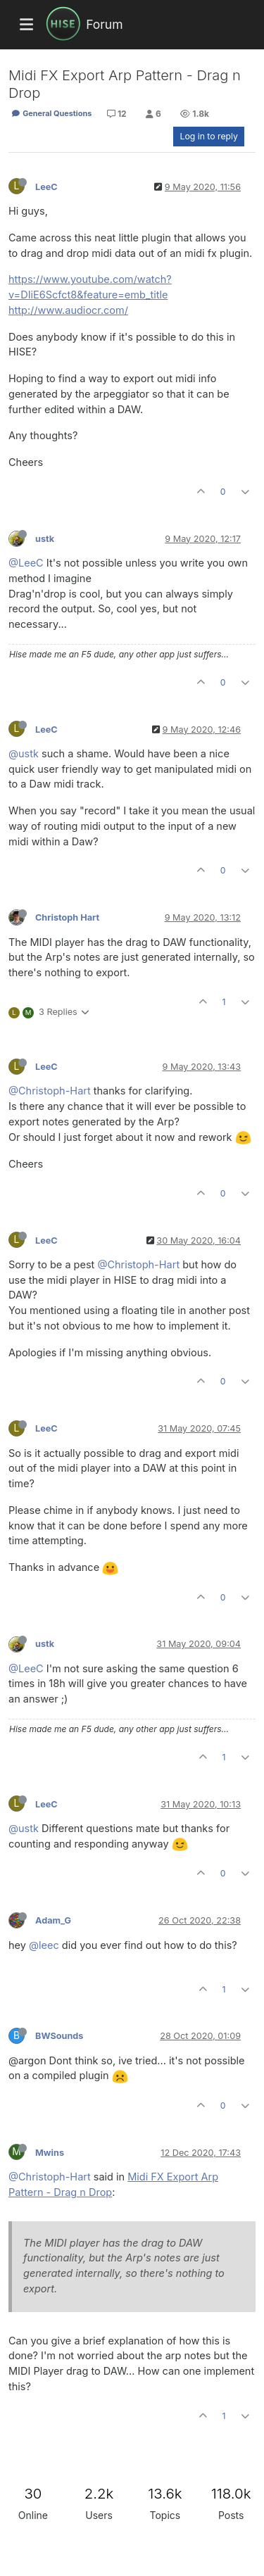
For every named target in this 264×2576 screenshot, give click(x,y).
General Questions (51, 113)
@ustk (23, 753)
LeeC (46, 187)
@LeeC (26, 563)
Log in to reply (209, 136)
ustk (44, 538)
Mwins (49, 2152)
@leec (44, 1945)
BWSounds (59, 2036)
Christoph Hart (67, 917)
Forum (104, 24)
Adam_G (53, 1920)
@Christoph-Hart (49, 1091)
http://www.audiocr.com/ (68, 310)
